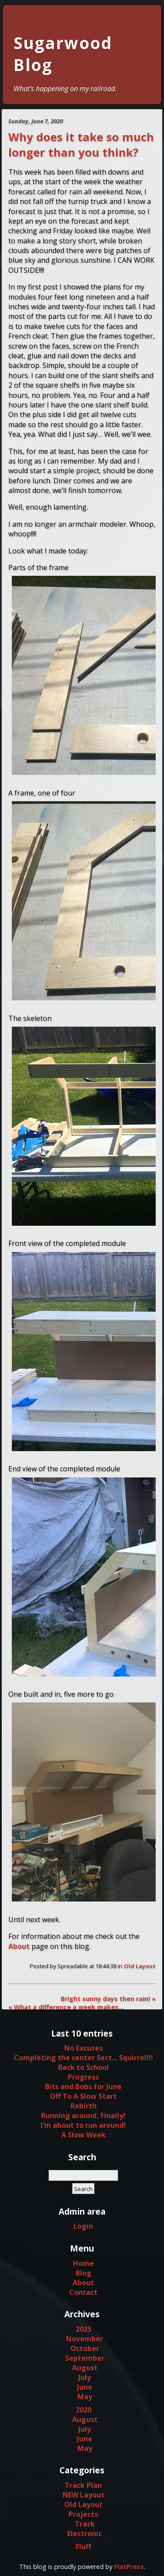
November (84, 2339)
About (19, 1946)
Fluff (83, 2546)
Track (85, 2524)
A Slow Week (83, 2135)
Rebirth (83, 2106)
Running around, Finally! (83, 2115)
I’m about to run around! (83, 2125)
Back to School (83, 2067)
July (84, 2377)
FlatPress (129, 2566)
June (84, 2387)
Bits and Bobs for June (83, 2086)
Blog (83, 2273)
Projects (83, 2514)
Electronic (84, 2533)
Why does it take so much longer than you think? (81, 144)
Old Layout (140, 1966)
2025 (83, 2329)
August (85, 2368)
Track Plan (83, 2485)
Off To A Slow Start (83, 2096)
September (85, 2358)
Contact (83, 2292)
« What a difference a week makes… (66, 2007)
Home (83, 2263)
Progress (83, 2077)
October (84, 2348)
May (84, 2396)
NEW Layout (84, 2495)
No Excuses (83, 2048)
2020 (83, 2410)
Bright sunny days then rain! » (108, 1998)
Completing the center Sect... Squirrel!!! (83, 2057)
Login (83, 2226)
